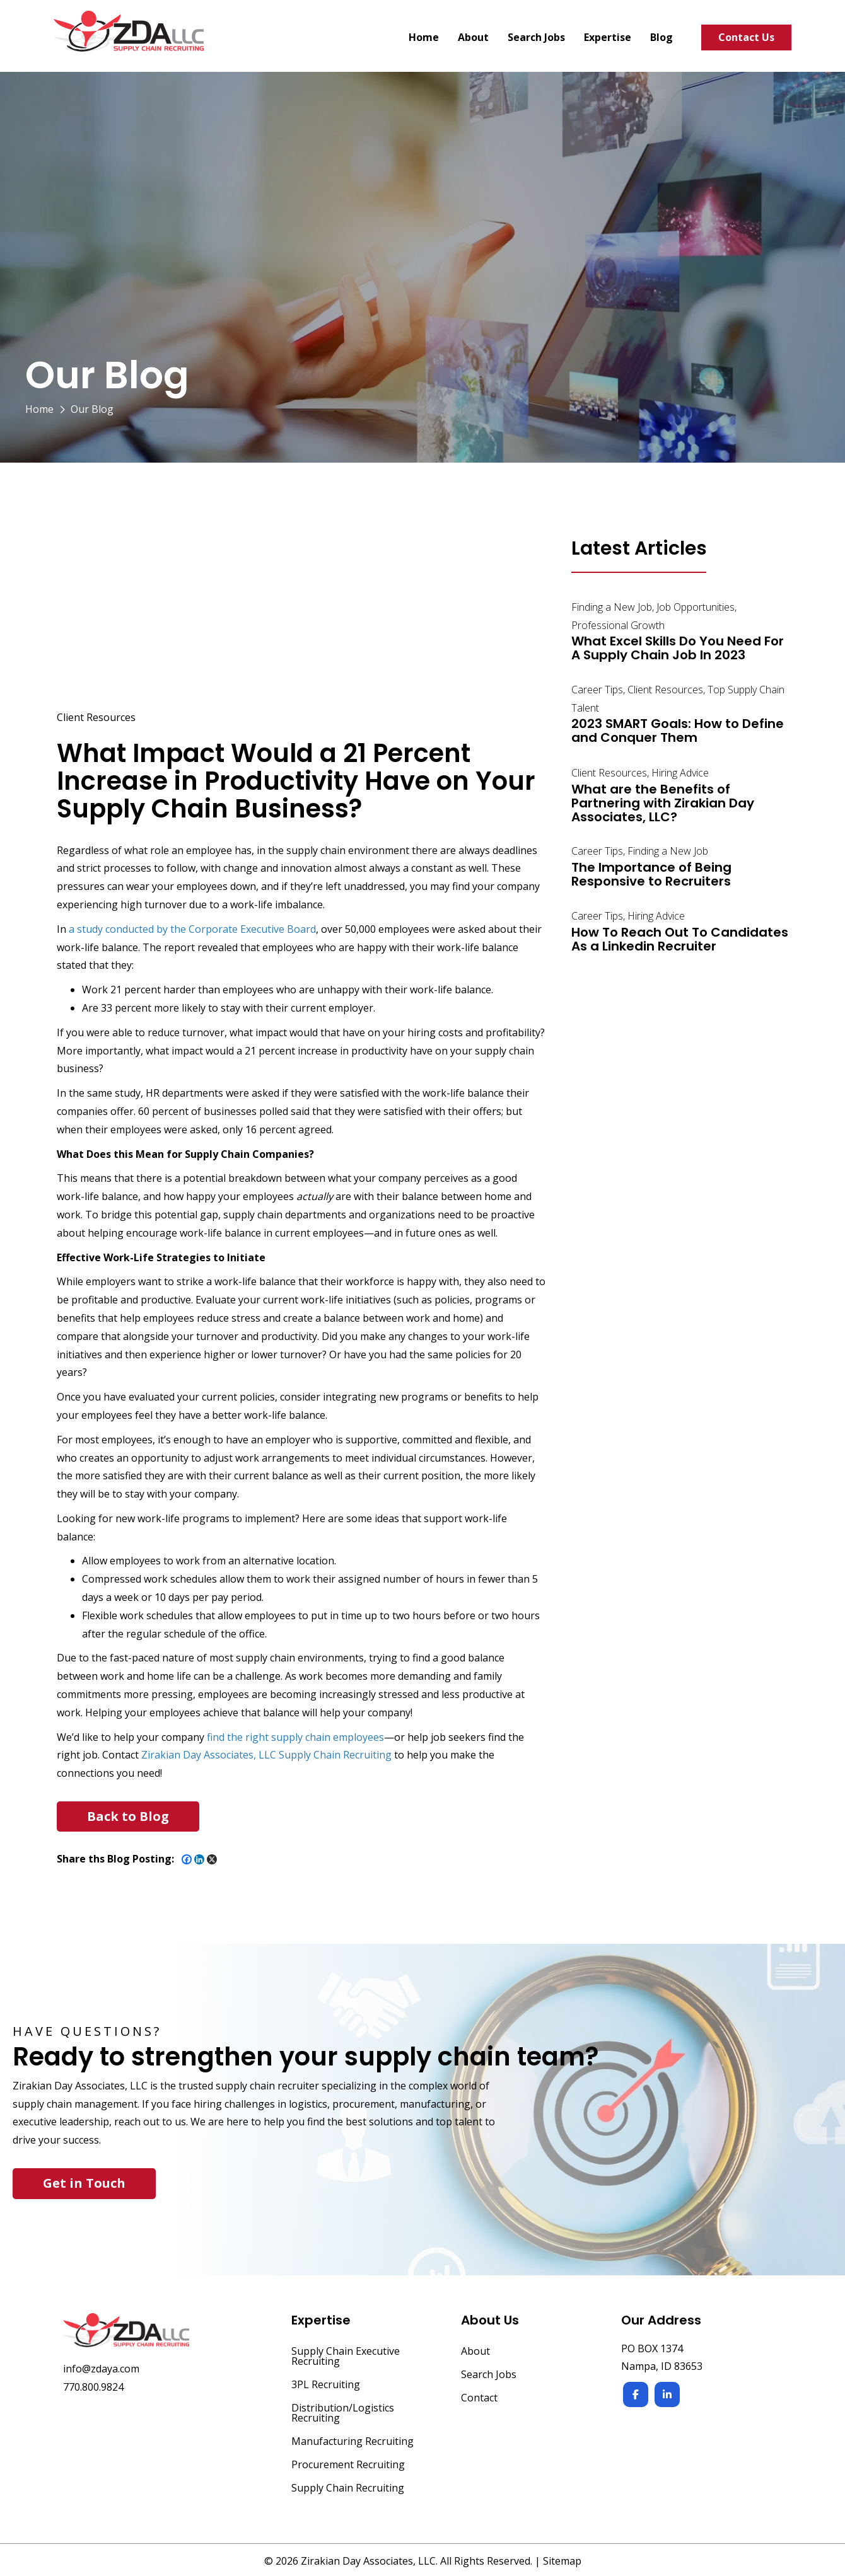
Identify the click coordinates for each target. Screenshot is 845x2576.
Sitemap (562, 2561)
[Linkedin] (199, 1859)
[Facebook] (187, 1859)
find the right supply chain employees (295, 1737)
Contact (479, 2399)
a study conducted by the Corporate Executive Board (192, 929)
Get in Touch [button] (84, 2183)
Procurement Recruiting (348, 2465)
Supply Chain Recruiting (347, 2489)
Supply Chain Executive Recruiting (345, 2357)
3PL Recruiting (325, 2385)
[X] (212, 1859)
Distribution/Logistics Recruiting (342, 2414)
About (475, 2352)
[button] (128, 1816)
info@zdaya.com (101, 2369)
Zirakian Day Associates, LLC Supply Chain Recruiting (266, 1755)
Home (39, 409)
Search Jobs (488, 2375)
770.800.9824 (93, 2387)
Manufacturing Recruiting (352, 2442)
